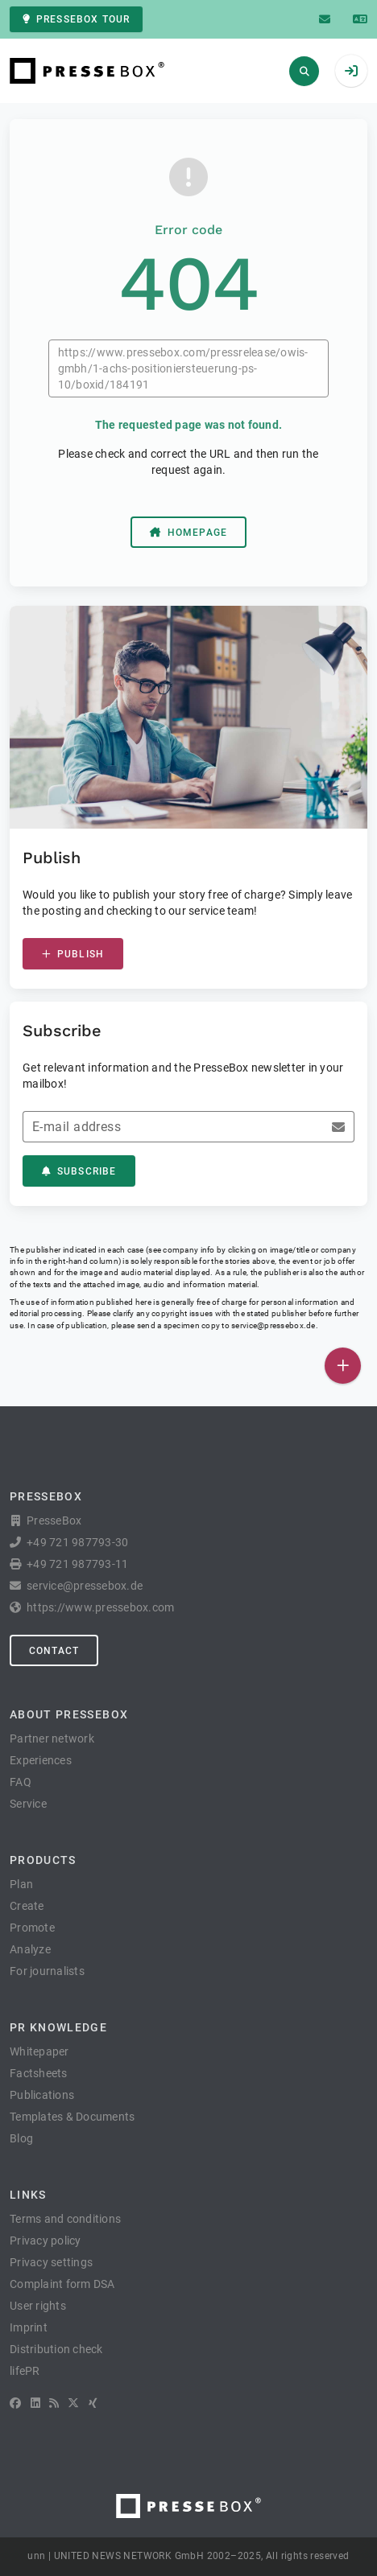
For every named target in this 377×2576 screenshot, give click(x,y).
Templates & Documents (72, 2116)
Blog (21, 2138)
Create (27, 1905)
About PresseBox (69, 1714)
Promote (32, 1927)
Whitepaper (39, 2051)
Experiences (41, 1760)
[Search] (304, 71)
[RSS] (54, 2403)
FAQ (20, 1782)
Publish (73, 954)
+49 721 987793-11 (77, 1564)
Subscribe (79, 1171)
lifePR (25, 2370)
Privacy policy (45, 2240)
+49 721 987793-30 (77, 1542)
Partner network (52, 1738)
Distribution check (56, 2349)
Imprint (29, 2327)
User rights (38, 2305)
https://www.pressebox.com (100, 1607)
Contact (54, 1650)
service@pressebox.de (273, 1325)
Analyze (30, 1949)
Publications (42, 2094)
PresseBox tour (76, 19)
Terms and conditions (65, 2218)
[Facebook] (15, 2403)
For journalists (47, 1971)
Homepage (188, 532)
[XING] (93, 2403)
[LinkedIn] (35, 2403)
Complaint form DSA (62, 2284)
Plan (21, 1884)
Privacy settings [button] (51, 2262)
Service (28, 1803)
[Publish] (343, 1366)
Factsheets (39, 2073)
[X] (73, 2403)
